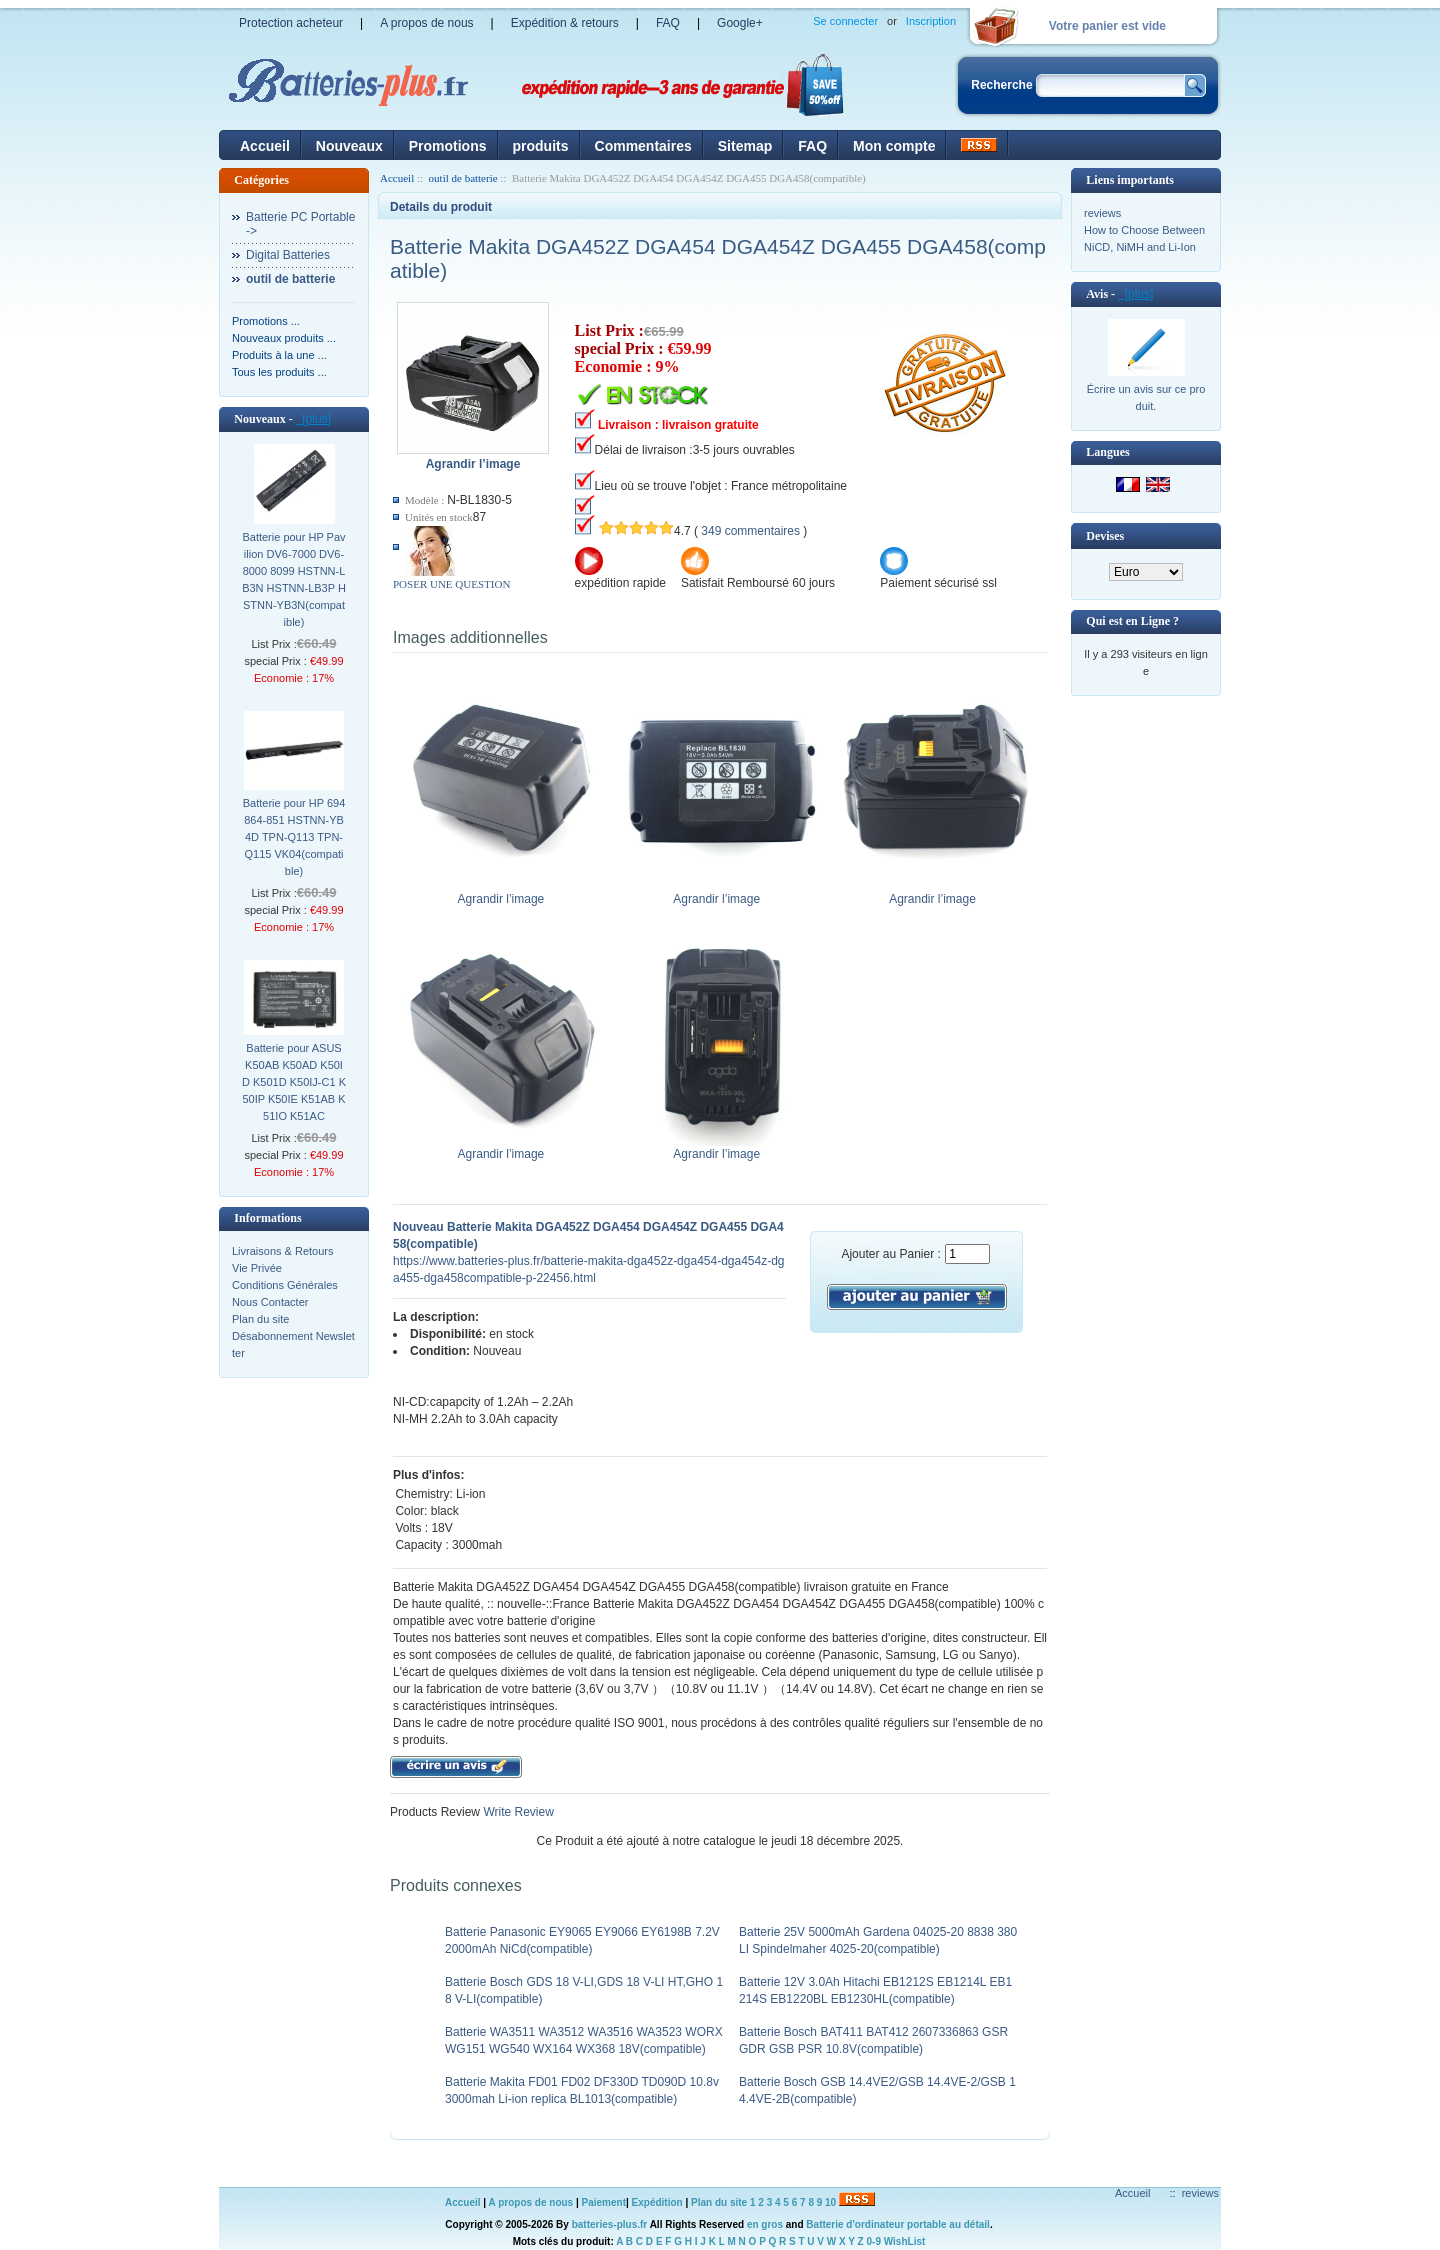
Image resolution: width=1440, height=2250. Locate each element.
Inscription (931, 21)
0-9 (874, 2241)
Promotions (448, 146)
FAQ (668, 23)
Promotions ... (266, 321)
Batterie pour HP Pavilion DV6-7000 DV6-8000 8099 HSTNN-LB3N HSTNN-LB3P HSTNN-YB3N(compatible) (294, 579)
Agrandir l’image (505, 893)
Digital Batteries (288, 255)
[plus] (313, 419)
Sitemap (745, 146)
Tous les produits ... (279, 372)
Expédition (657, 2202)
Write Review (517, 1812)
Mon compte (894, 146)
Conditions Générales (285, 1285)
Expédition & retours (565, 23)
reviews (1102, 213)
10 (830, 2202)
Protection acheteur (291, 23)
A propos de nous (426, 23)
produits (541, 146)
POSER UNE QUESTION (451, 584)
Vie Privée (257, 1268)
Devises (1105, 536)
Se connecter (845, 21)
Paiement (604, 2202)
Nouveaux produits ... (284, 338)
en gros (765, 2224)
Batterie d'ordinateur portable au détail (898, 2224)
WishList (905, 2241)
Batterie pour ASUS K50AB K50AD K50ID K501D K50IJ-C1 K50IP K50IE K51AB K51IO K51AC (294, 1082)
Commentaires (643, 146)
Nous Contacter (270, 1302)
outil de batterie (463, 178)
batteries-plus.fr (610, 2224)
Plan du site (260, 1319)
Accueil (265, 146)
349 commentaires (750, 531)
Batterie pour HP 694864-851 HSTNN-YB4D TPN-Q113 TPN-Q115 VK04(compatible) (294, 837)
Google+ (740, 23)
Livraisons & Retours (283, 1251)
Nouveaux (349, 146)
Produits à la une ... (279, 355)
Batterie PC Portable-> (300, 224)
